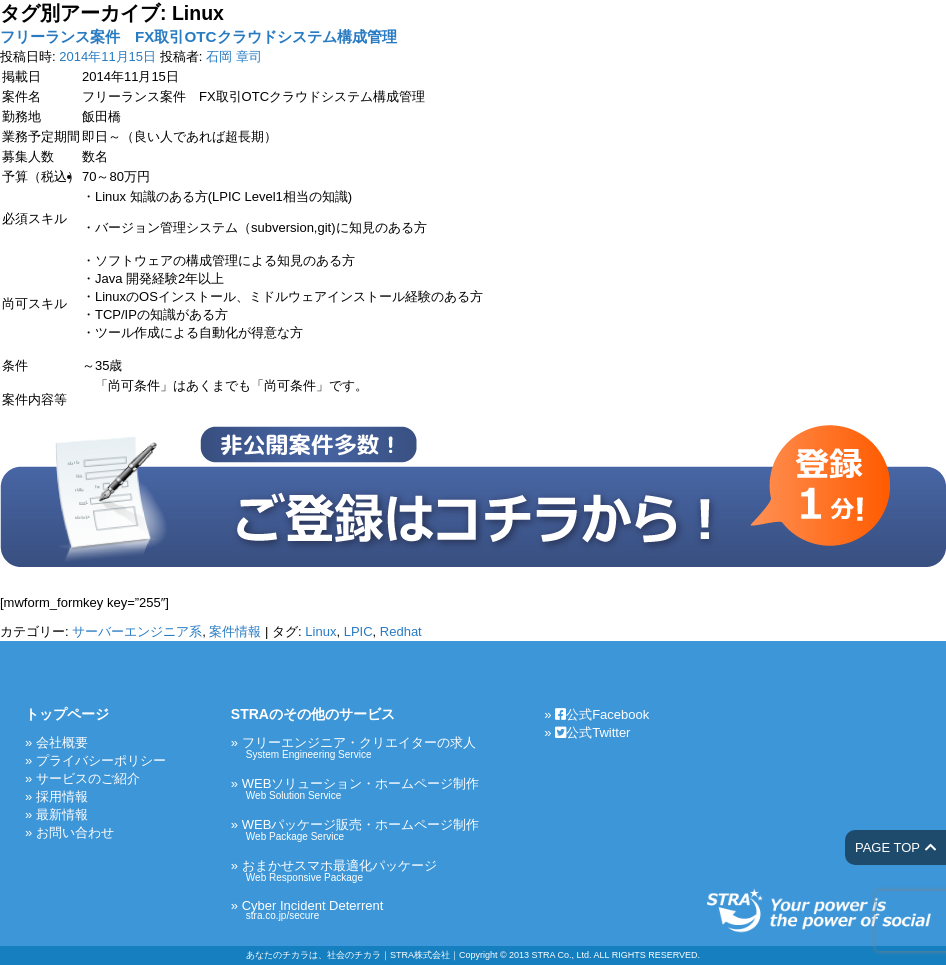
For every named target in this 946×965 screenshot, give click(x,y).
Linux (320, 631)
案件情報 (235, 631)
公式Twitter (592, 732)
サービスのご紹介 (88, 778)
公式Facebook (602, 714)
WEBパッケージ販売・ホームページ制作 (361, 829)
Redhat (401, 631)
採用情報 (62, 796)
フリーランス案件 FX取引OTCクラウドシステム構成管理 (198, 36)
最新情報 (62, 814)
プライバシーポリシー (101, 760)
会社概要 (62, 742)
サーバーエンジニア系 (137, 631)
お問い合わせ (75, 832)
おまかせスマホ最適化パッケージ (361, 870)
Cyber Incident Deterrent (361, 909)
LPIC (358, 631)
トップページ (67, 714)
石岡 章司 (234, 56)
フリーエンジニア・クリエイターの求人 (361, 747)
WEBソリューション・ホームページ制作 (361, 788)
